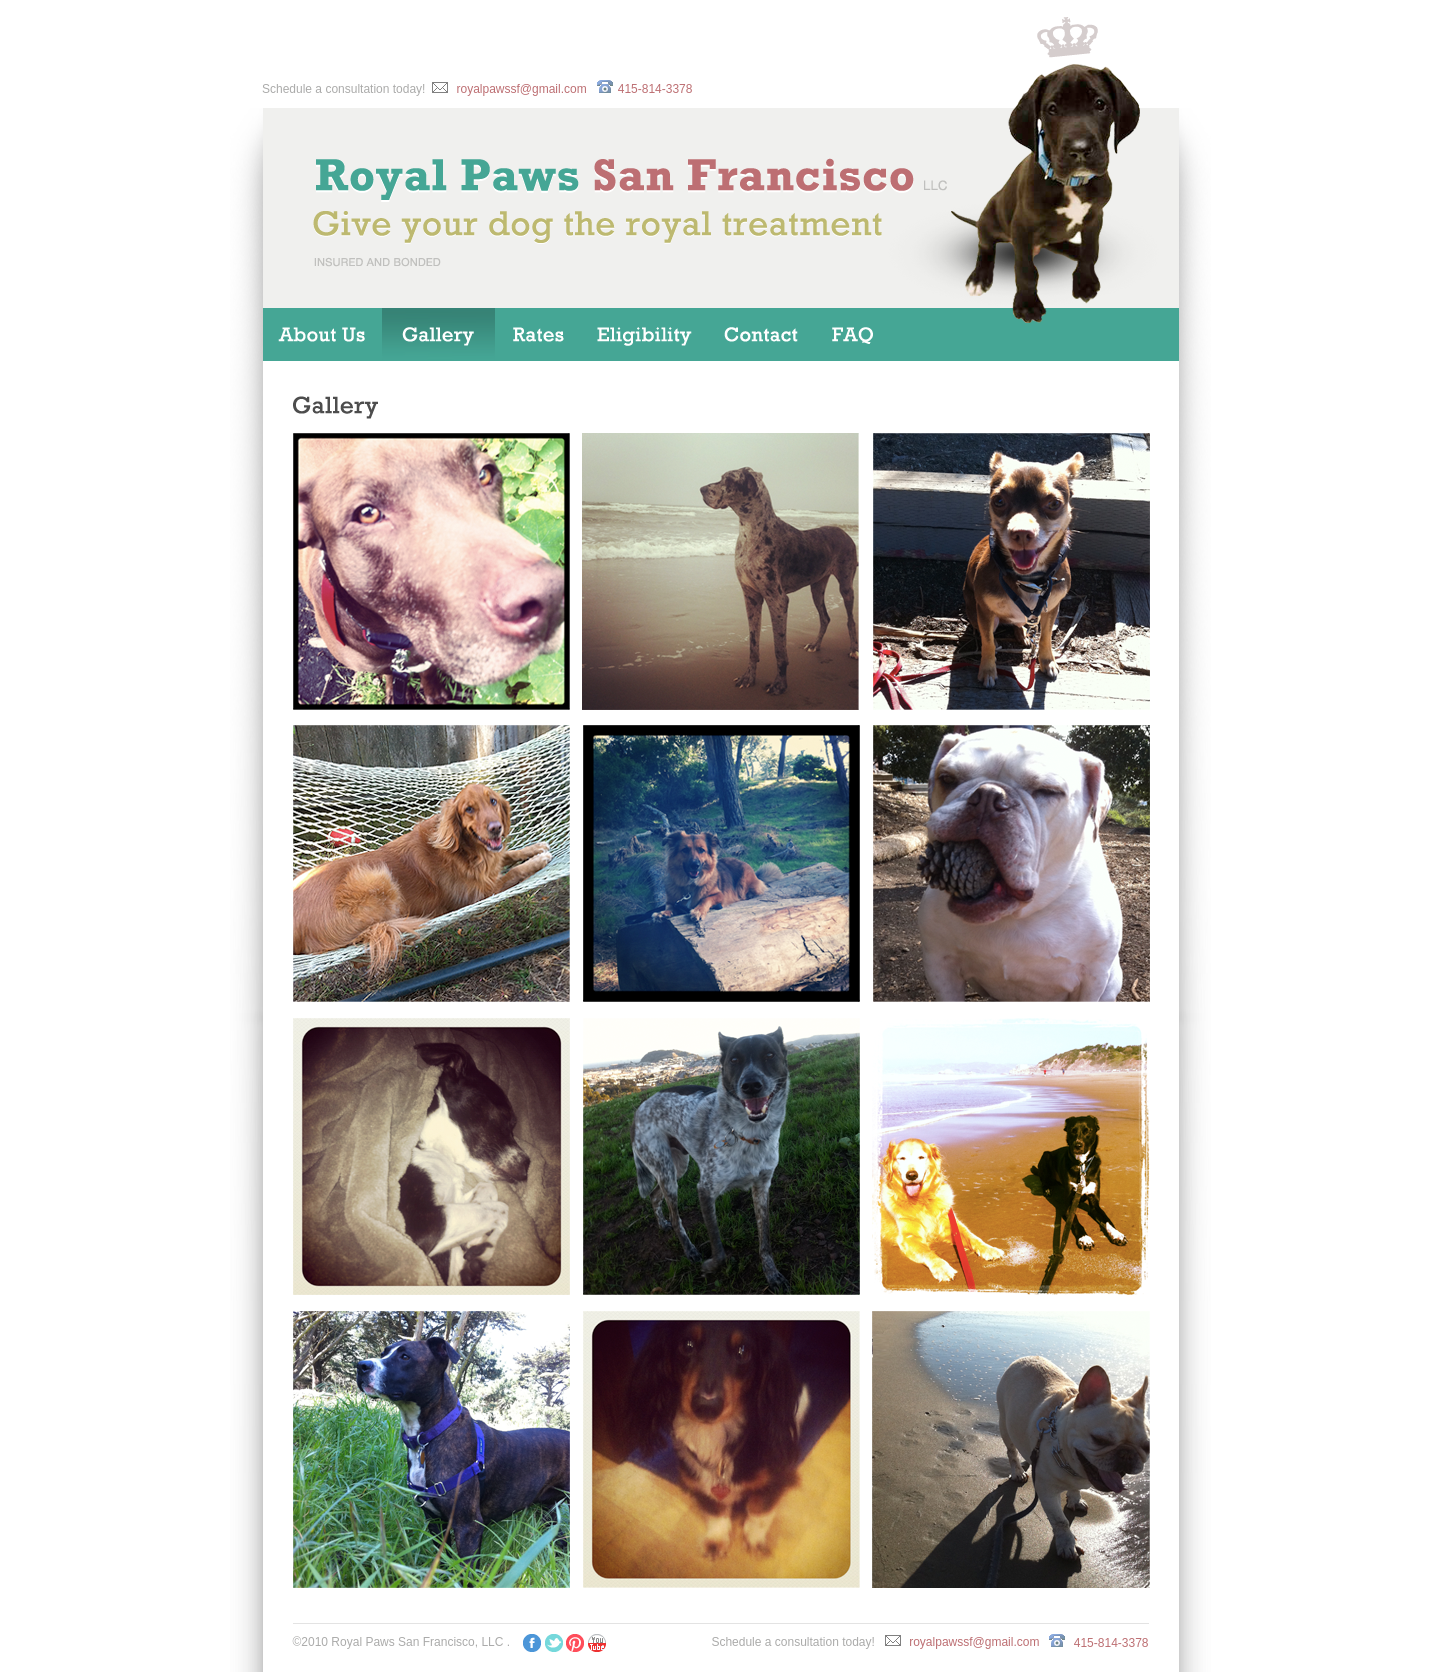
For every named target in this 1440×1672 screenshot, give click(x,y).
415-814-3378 (655, 89)
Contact (762, 334)
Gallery (438, 334)
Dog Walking (538, 334)
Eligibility (646, 334)
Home (322, 334)
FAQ (855, 334)
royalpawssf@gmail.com (521, 89)
